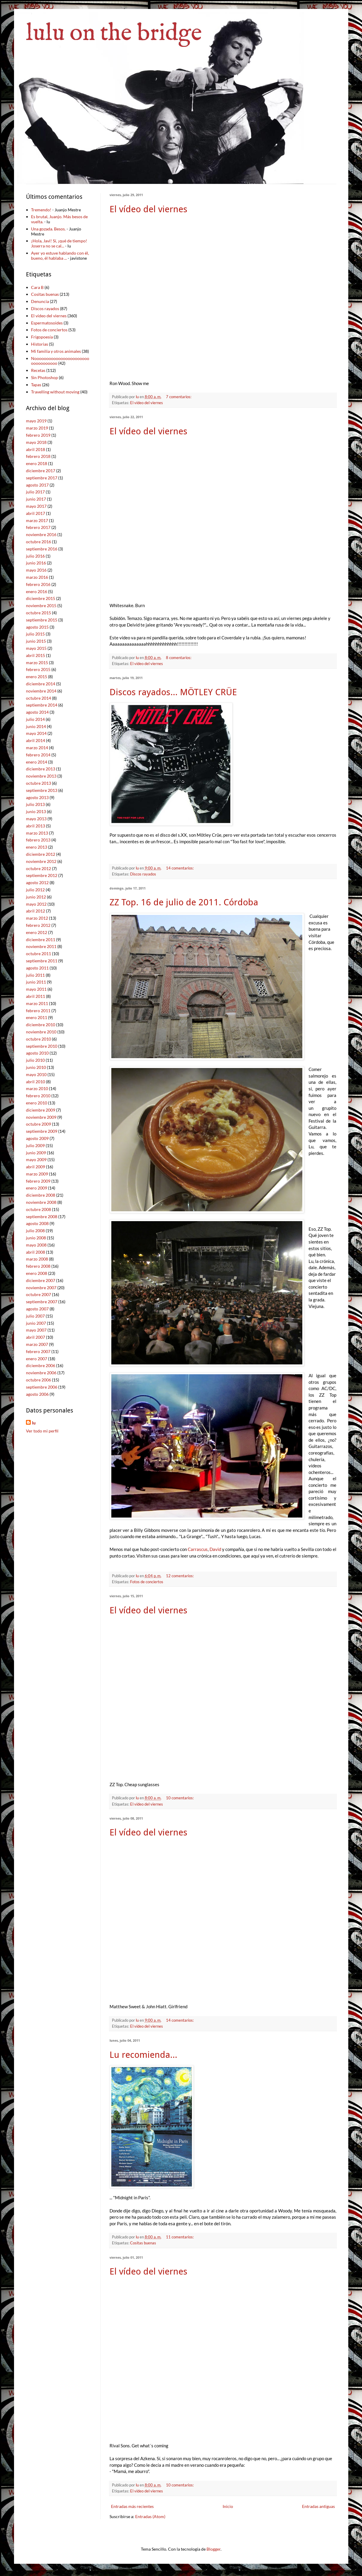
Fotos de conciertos (146, 1582)
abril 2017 (35, 513)
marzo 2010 (37, 1088)
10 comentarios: (180, 1798)
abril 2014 (35, 740)
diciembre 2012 (40, 854)
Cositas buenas (143, 2243)
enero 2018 (36, 463)
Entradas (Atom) (150, 2516)
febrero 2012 (38, 925)
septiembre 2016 (41, 548)
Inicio (228, 2506)
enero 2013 (36, 847)
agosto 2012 (37, 882)
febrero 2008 (38, 1266)
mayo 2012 (36, 904)
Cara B (37, 287)
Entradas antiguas (318, 2506)
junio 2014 (36, 726)
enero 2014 (36, 761)
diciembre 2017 (40, 470)
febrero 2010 (38, 1095)
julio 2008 (35, 1230)
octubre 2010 (38, 1038)
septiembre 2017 (41, 477)
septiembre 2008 (41, 1216)
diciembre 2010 (40, 1024)
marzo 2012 (37, 918)
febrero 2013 (38, 839)
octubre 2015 (38, 612)
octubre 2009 (38, 1124)
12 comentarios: (180, 1576)
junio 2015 (36, 641)
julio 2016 (35, 555)
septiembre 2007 (41, 1301)
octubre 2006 (38, 1379)
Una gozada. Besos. (48, 228)
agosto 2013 (37, 797)
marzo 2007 (37, 1344)
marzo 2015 (37, 662)
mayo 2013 (36, 818)
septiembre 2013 (41, 790)
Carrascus (198, 1549)
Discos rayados (143, 874)
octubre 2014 (38, 698)
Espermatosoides (47, 322)
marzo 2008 (37, 1258)
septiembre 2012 (41, 875)
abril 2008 (35, 1252)
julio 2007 (35, 1315)
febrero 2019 (38, 435)
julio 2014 (35, 719)
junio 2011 (36, 981)
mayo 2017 (36, 506)
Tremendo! (41, 209)
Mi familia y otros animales (56, 351)
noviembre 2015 (41, 605)
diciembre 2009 (40, 1109)
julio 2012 (35, 889)
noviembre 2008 (41, 1202)
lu (34, 1422)
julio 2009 (35, 1145)
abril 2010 (35, 1081)
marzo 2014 (37, 747)
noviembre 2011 (41, 946)
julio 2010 (35, 1060)
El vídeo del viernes (148, 209)
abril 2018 (35, 449)
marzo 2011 (37, 1003)
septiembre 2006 (41, 1386)
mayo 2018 (36, 442)
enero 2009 (36, 1187)
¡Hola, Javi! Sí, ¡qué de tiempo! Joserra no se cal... (59, 243)
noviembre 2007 (41, 1287)
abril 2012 (35, 910)
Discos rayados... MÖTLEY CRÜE (173, 692)
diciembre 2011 (40, 939)
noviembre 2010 (41, 1031)
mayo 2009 (36, 1159)
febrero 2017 (38, 527)
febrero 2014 (38, 754)
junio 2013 (36, 811)
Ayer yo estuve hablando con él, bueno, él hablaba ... (60, 255)
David (215, 1549)
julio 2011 (35, 975)
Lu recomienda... (143, 2054)
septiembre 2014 (41, 704)
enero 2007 (36, 1358)
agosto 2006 (37, 1394)
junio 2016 (36, 562)
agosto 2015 (37, 627)
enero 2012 (36, 932)
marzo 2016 (37, 577)
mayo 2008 (36, 1244)
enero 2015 (36, 676)
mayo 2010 (36, 1074)
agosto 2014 (37, 712)
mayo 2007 (36, 1329)
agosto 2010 (37, 1052)
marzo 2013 (37, 832)
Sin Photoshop (44, 377)
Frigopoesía (42, 336)
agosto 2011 (37, 967)
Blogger (214, 2549)
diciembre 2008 (40, 1195)
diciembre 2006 (40, 1365)
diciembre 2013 (40, 768)
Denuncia (40, 301)
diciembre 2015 (40, 598)
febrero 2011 (38, 1010)
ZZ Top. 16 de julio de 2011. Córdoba (184, 902)
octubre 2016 (38, 541)
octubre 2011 (38, 953)
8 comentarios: (179, 657)
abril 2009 (35, 1166)
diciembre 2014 (40, 683)
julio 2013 (35, 804)
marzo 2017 (37, 520)
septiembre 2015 (41, 619)
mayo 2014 (36, 733)
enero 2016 (36, 591)
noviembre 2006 (41, 1372)
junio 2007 (36, 1323)
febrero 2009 (38, 1181)
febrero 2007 (38, 1351)
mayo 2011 (36, 989)
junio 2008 (36, 1237)
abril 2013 (35, 825)
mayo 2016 (36, 570)
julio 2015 (35, 633)
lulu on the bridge (114, 34)
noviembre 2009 (41, 1117)
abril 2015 (35, 655)
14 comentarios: (180, 868)
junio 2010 (36, 1067)
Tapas (36, 384)
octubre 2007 (38, 1294)
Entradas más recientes (132, 2506)
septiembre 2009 (41, 1131)
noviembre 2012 (41, 861)
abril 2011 (35, 996)
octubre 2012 (38, 868)
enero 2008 (36, 1273)
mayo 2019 (36, 420)
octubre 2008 (38, 1209)
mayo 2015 (36, 648)
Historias (39, 344)
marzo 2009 (37, 1173)
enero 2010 (36, 1102)
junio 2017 (36, 498)
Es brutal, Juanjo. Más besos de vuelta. (59, 219)
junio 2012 (36, 896)
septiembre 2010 (41, 1046)
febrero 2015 (38, 669)
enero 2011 (36, 1017)
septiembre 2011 (41, 960)
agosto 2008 (37, 1223)
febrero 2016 (38, 584)
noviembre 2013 (41, 775)
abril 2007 (35, 1337)
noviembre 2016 (41, 534)
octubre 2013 (38, 783)
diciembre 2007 (40, 1280)
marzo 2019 (37, 427)
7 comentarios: (179, 397)
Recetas (38, 370)
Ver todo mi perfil (42, 1430)
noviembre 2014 (41, 690)
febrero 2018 (38, 456)
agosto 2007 (37, 1308)
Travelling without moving (55, 391)
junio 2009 (36, 1152)
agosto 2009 (37, 1138)
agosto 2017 (37, 484)
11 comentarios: (180, 2237)
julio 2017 (35, 491)
